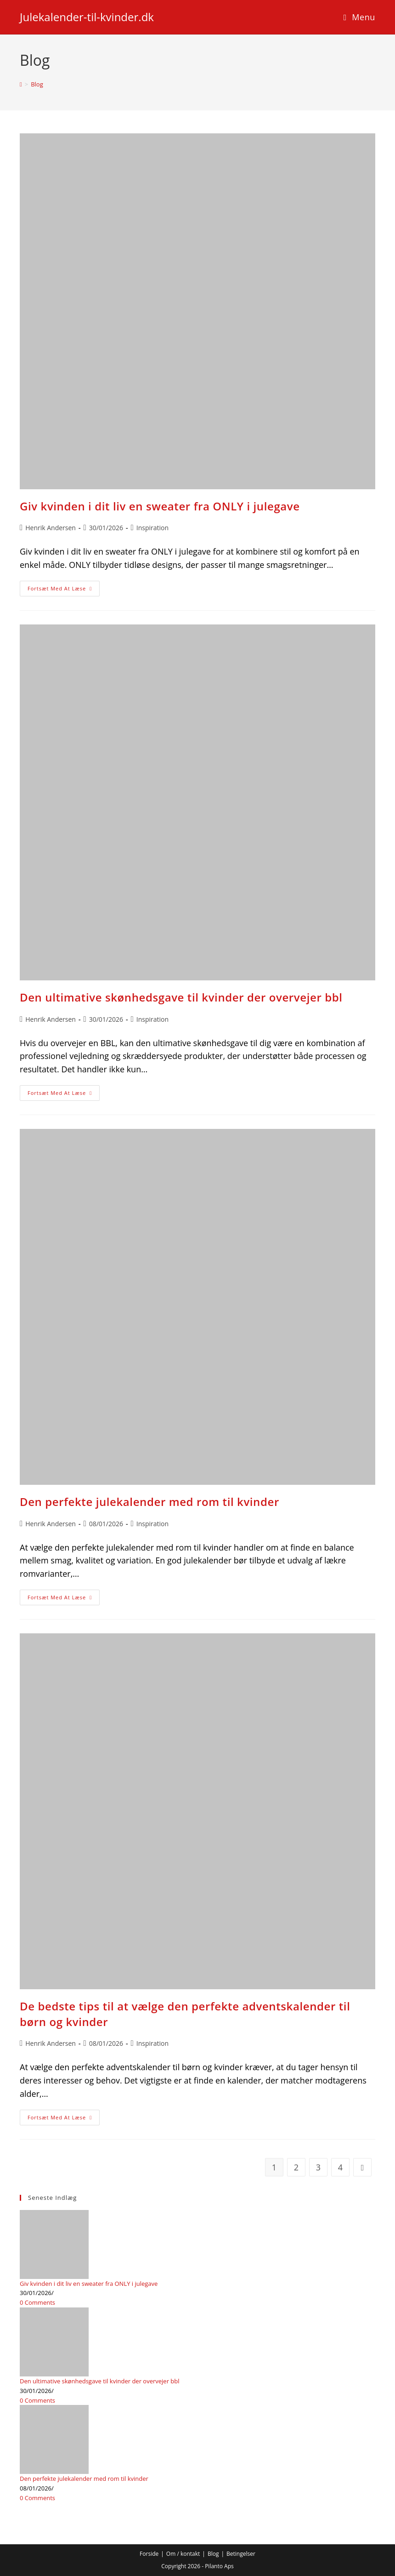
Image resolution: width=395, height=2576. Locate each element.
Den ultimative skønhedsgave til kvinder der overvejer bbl (181, 997)
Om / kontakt (183, 2554)
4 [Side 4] (340, 2167)
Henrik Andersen (50, 527)
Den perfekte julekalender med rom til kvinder (149, 1501)
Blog (37, 84)
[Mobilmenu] (359, 17)
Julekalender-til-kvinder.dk (87, 16)
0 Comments (37, 2302)
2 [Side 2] (296, 2167)
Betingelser (240, 2554)
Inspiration (152, 527)
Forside (149, 2554)
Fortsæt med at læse (64, 590)
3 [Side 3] (318, 2167)
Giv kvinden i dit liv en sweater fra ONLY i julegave (160, 506)
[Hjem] (21, 84)
